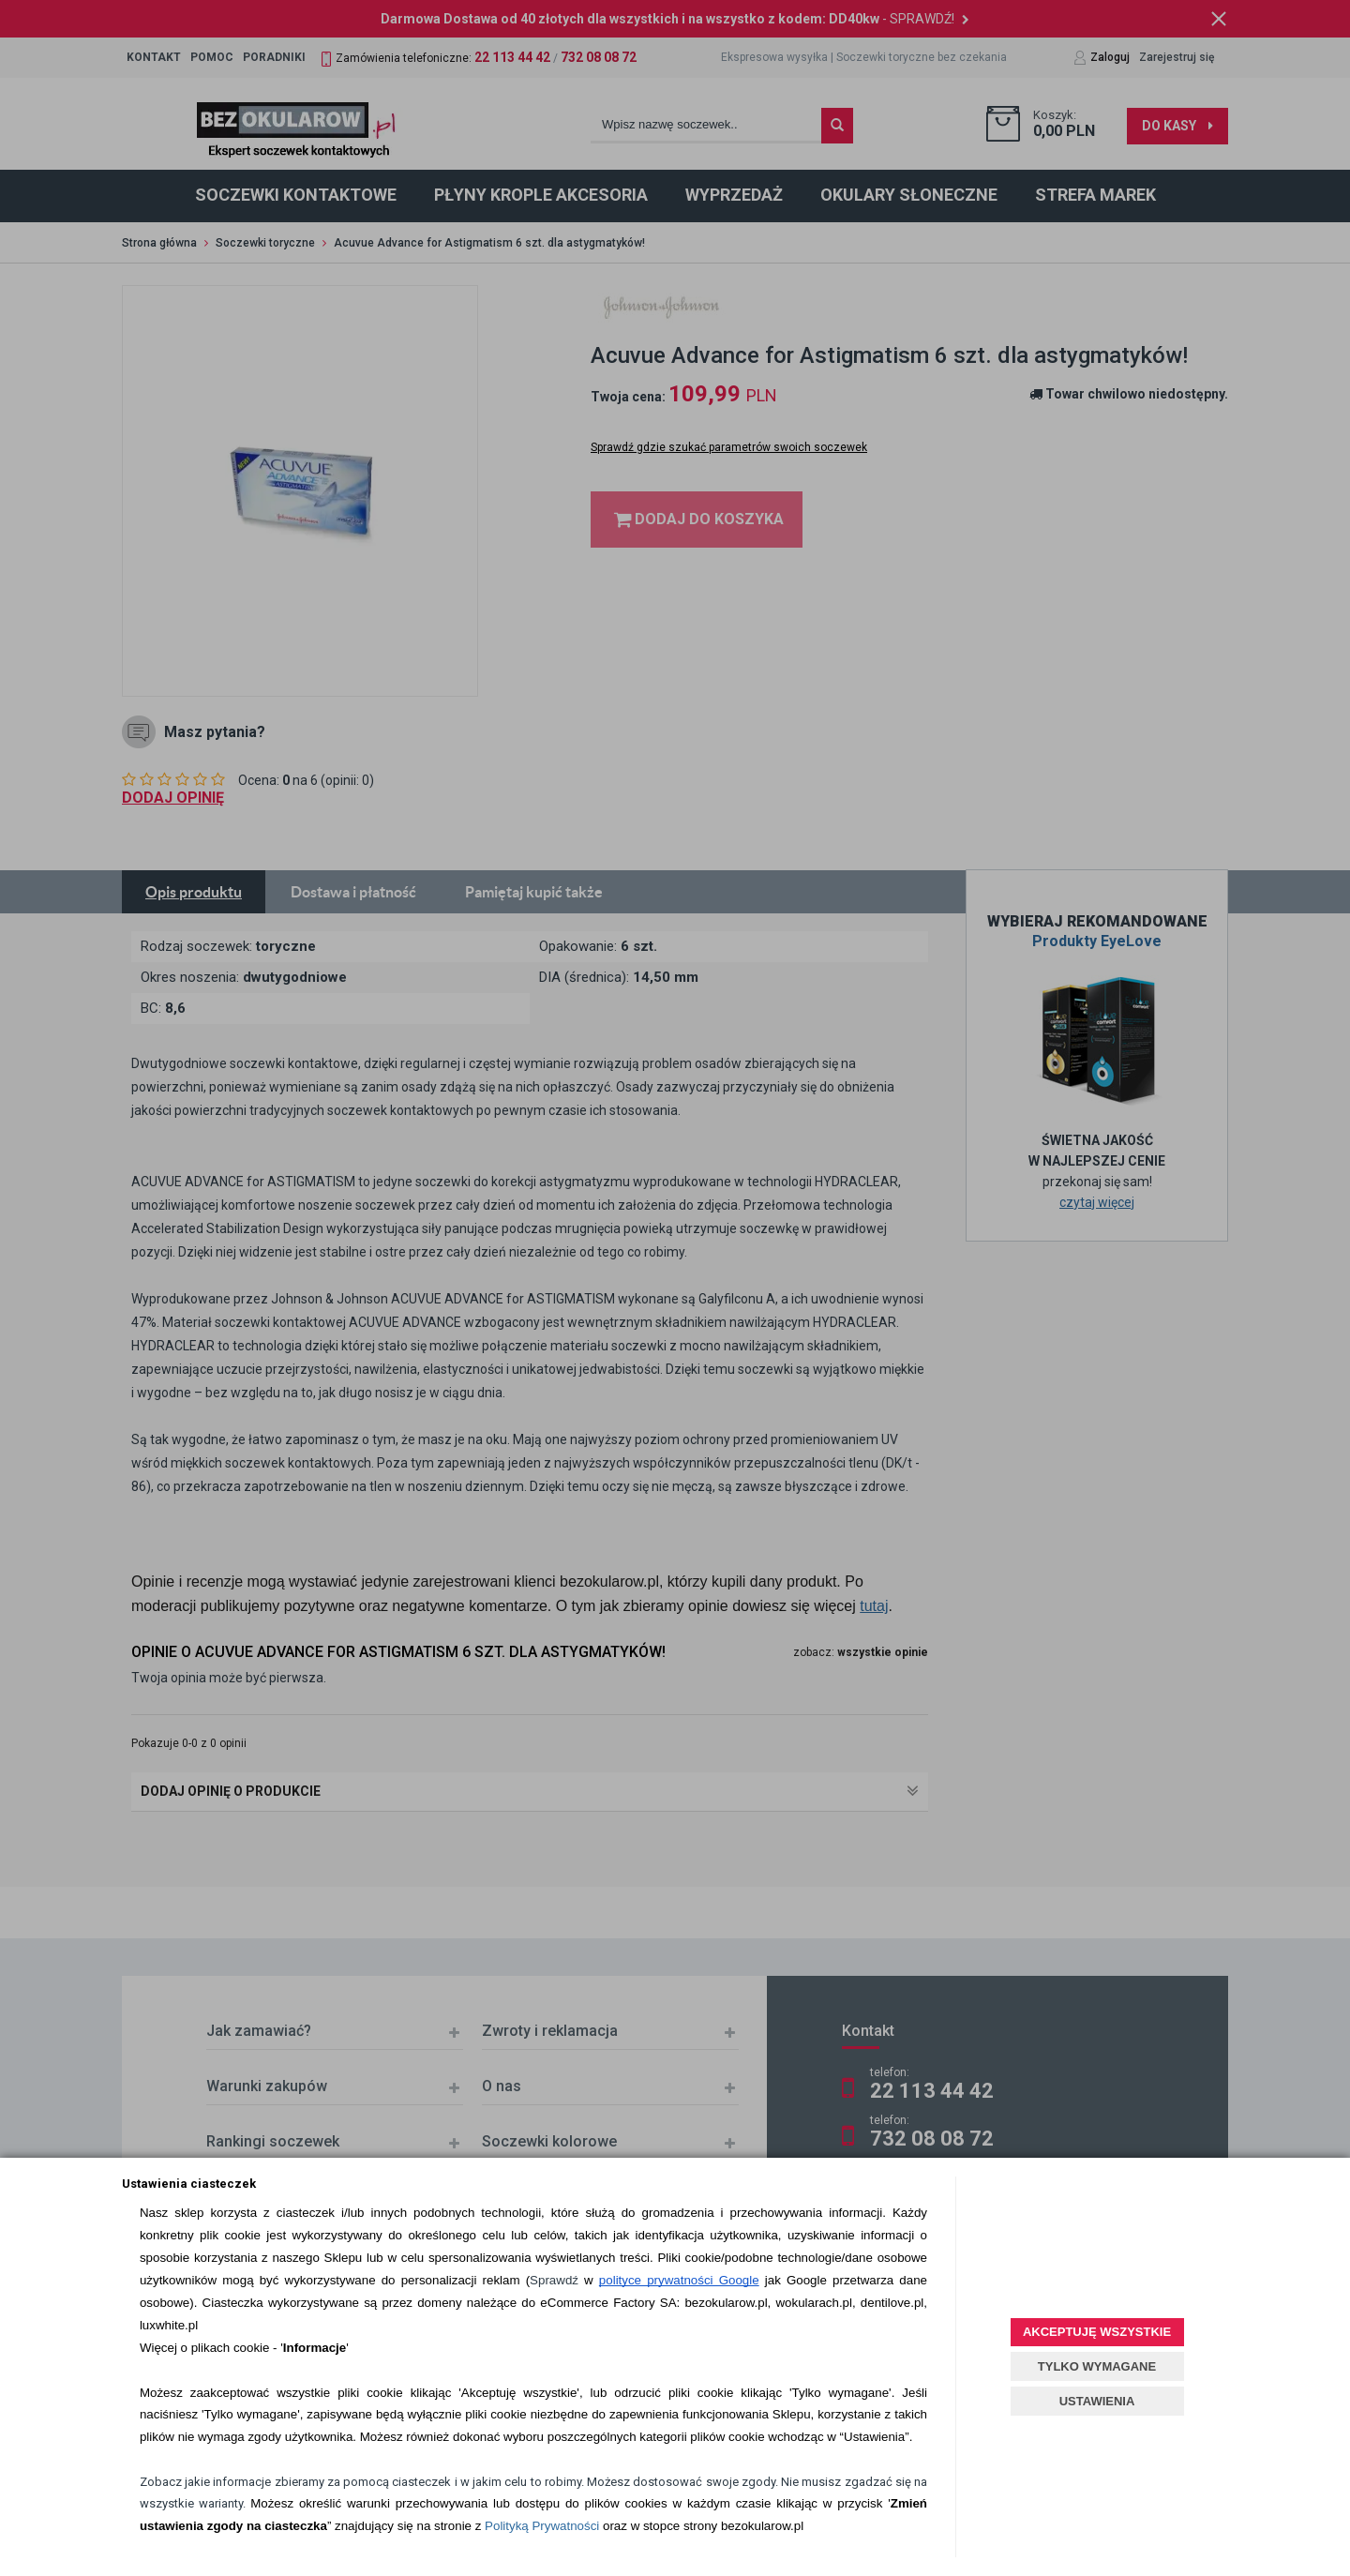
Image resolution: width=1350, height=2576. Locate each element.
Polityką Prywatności (542, 2526)
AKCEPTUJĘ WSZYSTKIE (1097, 2332)
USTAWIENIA (1097, 2401)
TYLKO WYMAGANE (1097, 2366)
